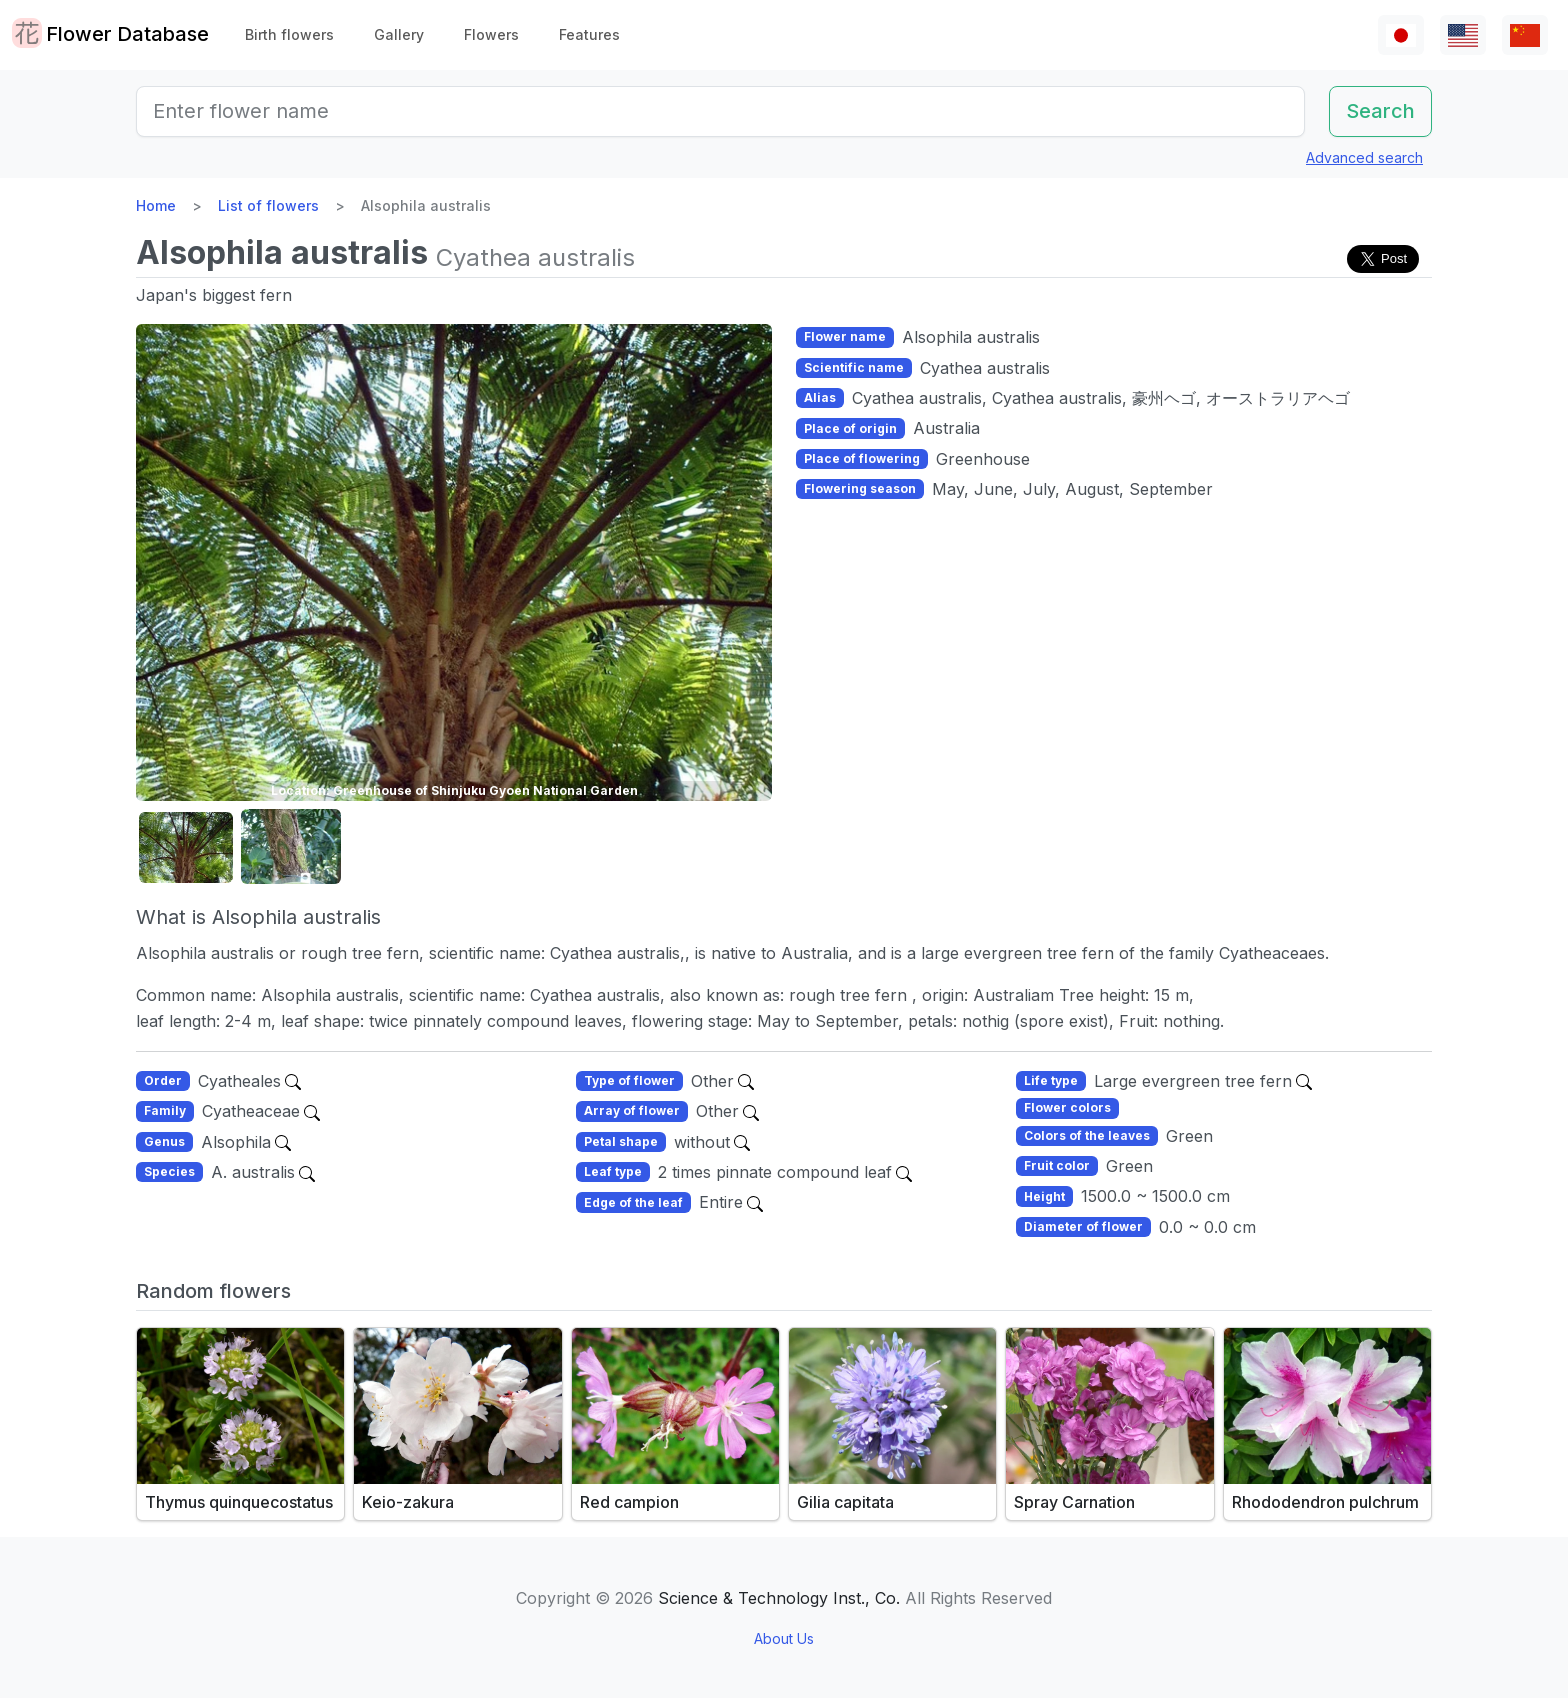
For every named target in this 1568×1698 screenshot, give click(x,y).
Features (589, 34)
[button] (186, 847)
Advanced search (1364, 157)
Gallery (399, 34)
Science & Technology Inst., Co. (779, 1598)
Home (156, 205)
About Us (784, 1638)
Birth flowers (289, 34)
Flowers (491, 34)
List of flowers (268, 205)
